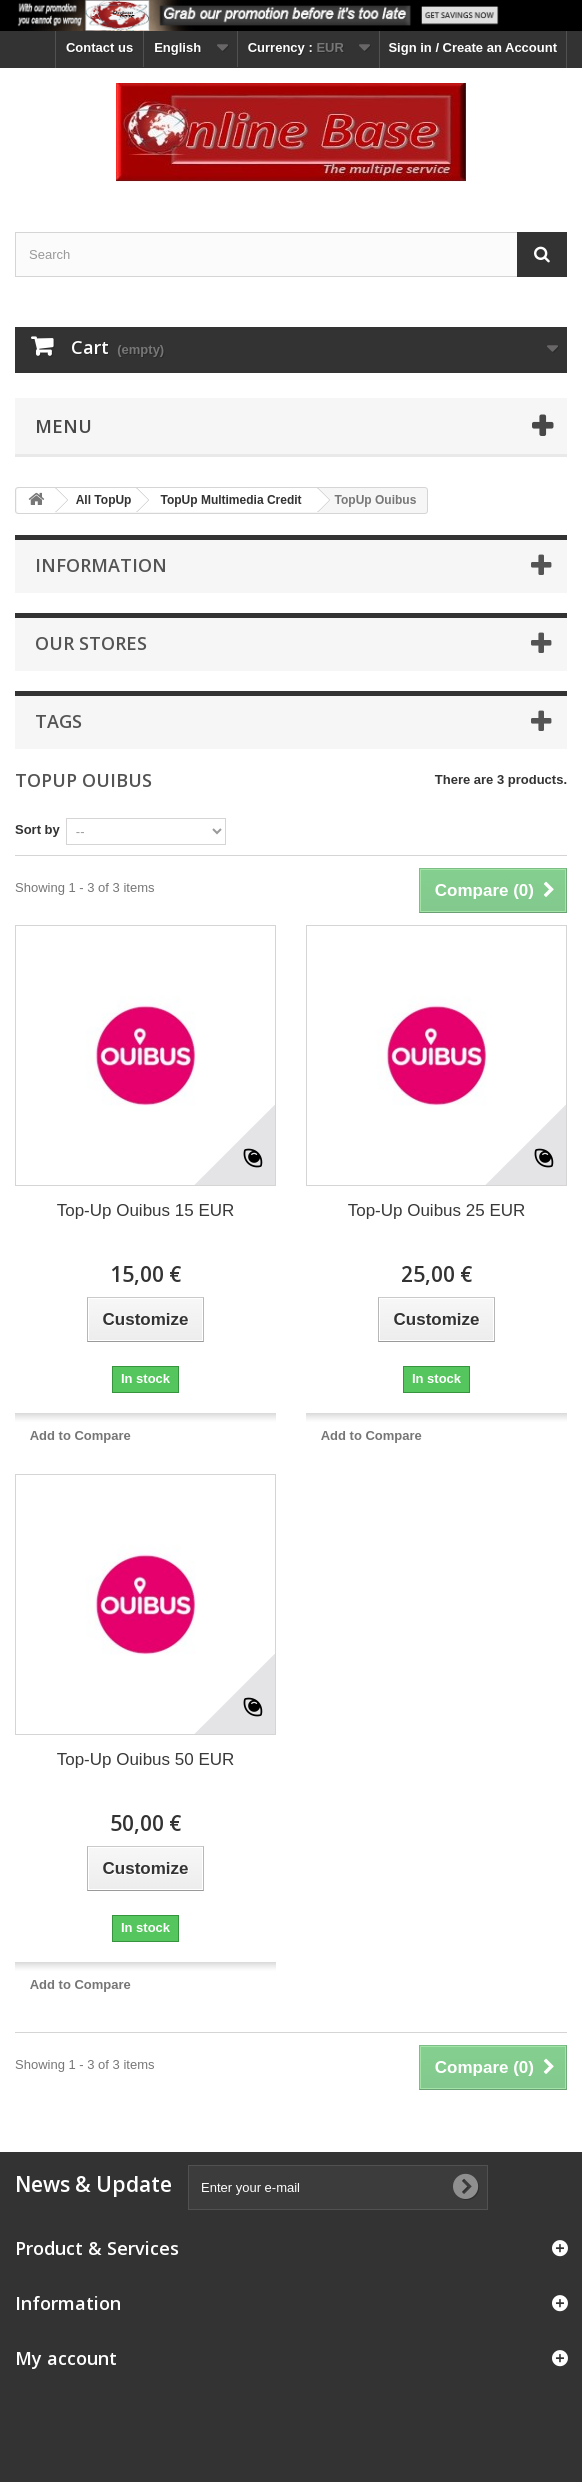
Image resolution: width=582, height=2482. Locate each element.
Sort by (37, 829)
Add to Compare (80, 1435)
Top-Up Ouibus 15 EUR (146, 1210)
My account (66, 2358)
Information (101, 565)
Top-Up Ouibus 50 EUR (146, 1759)
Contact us (99, 47)
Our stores (91, 643)
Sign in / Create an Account (472, 47)
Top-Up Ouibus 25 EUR (437, 1210)
